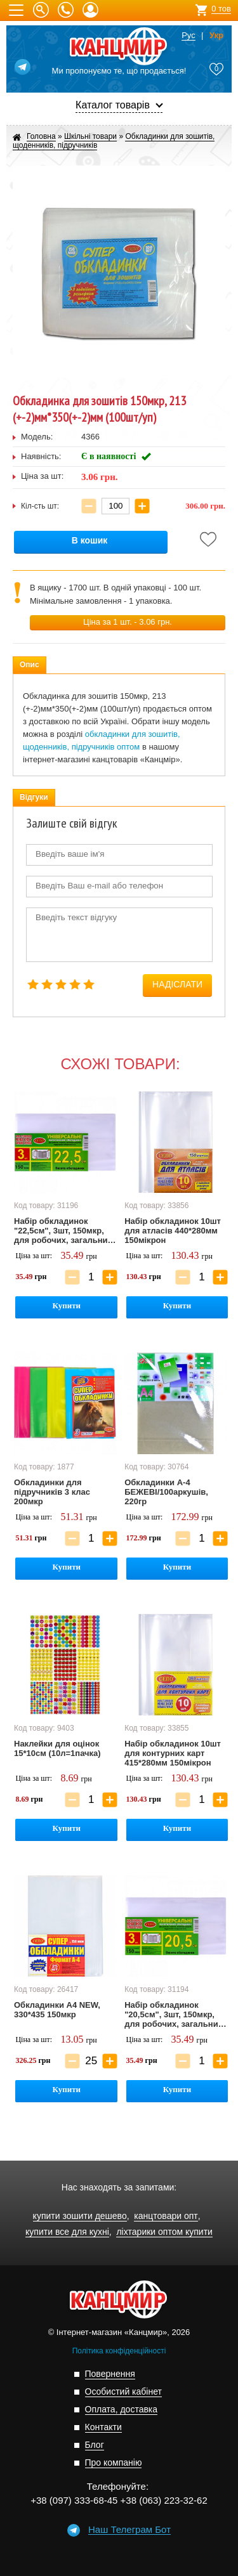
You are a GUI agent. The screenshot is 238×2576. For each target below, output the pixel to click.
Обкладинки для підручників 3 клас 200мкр (52, 1492)
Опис (29, 664)
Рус (188, 35)
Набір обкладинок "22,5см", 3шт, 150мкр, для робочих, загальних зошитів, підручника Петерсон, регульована (63, 1231)
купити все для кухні (67, 2232)
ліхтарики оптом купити (164, 2232)
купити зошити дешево (80, 2216)
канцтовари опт (165, 2216)
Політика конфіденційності (119, 2350)
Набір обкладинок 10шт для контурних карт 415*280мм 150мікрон (172, 1753)
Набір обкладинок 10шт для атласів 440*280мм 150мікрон (172, 1230)
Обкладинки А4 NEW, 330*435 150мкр (57, 2009)
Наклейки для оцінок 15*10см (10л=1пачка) (57, 1748)
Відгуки (34, 797)
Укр (216, 35)
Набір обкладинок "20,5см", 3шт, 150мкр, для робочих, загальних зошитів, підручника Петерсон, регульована (173, 2014)
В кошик (90, 540)
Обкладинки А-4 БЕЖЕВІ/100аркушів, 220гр (166, 1492)
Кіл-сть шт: (40, 506)
